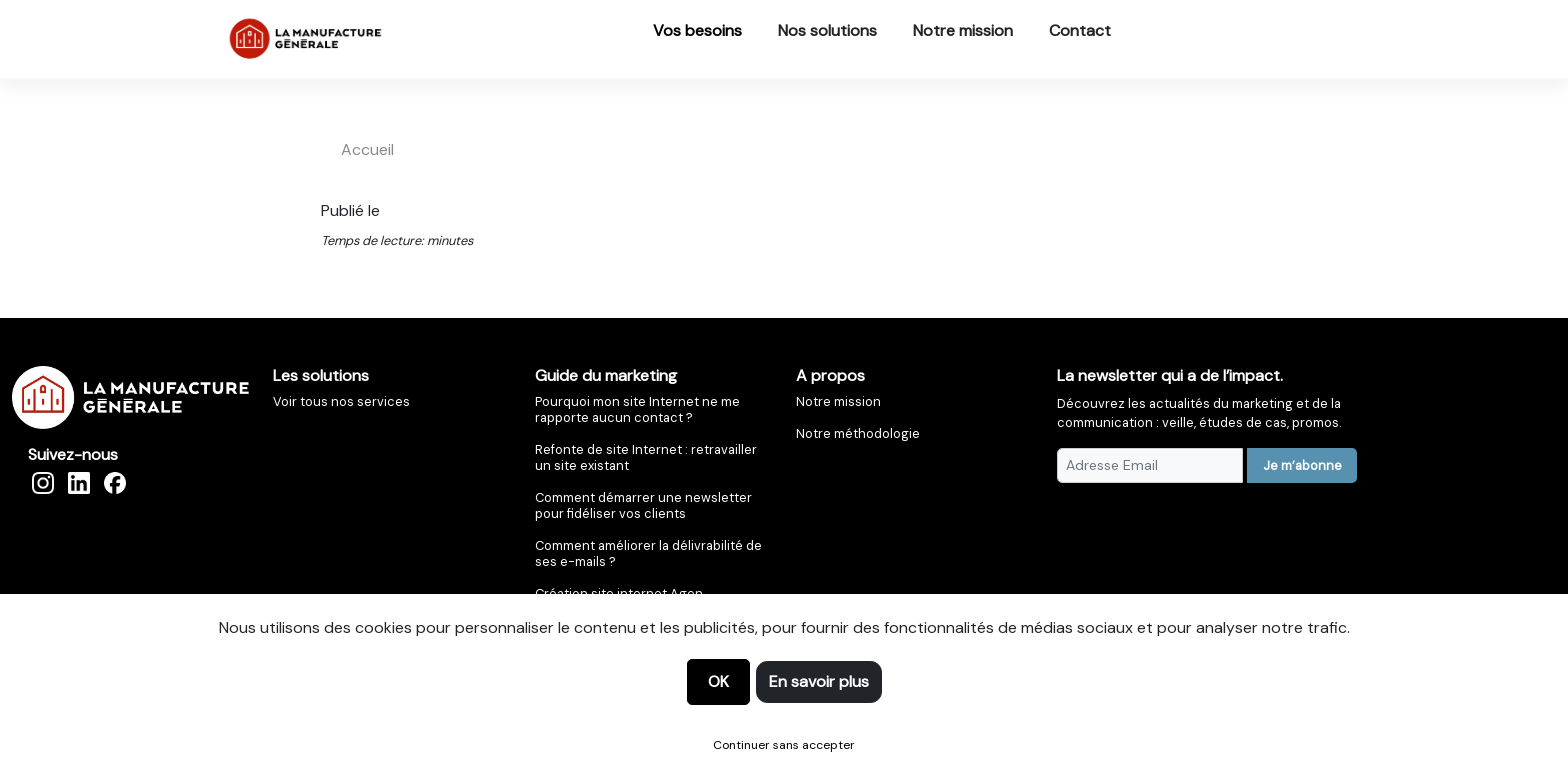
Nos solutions (827, 30)
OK (718, 681)
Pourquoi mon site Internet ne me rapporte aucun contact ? (637, 409)
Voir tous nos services (341, 401)
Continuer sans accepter (784, 745)
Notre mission (963, 30)
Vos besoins (697, 30)
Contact (1080, 30)
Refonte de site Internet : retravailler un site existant (646, 457)
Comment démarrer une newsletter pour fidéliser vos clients (643, 505)
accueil (367, 149)
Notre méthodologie (858, 433)
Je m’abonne (1302, 465)
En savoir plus (819, 681)
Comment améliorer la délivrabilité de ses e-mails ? (648, 553)
